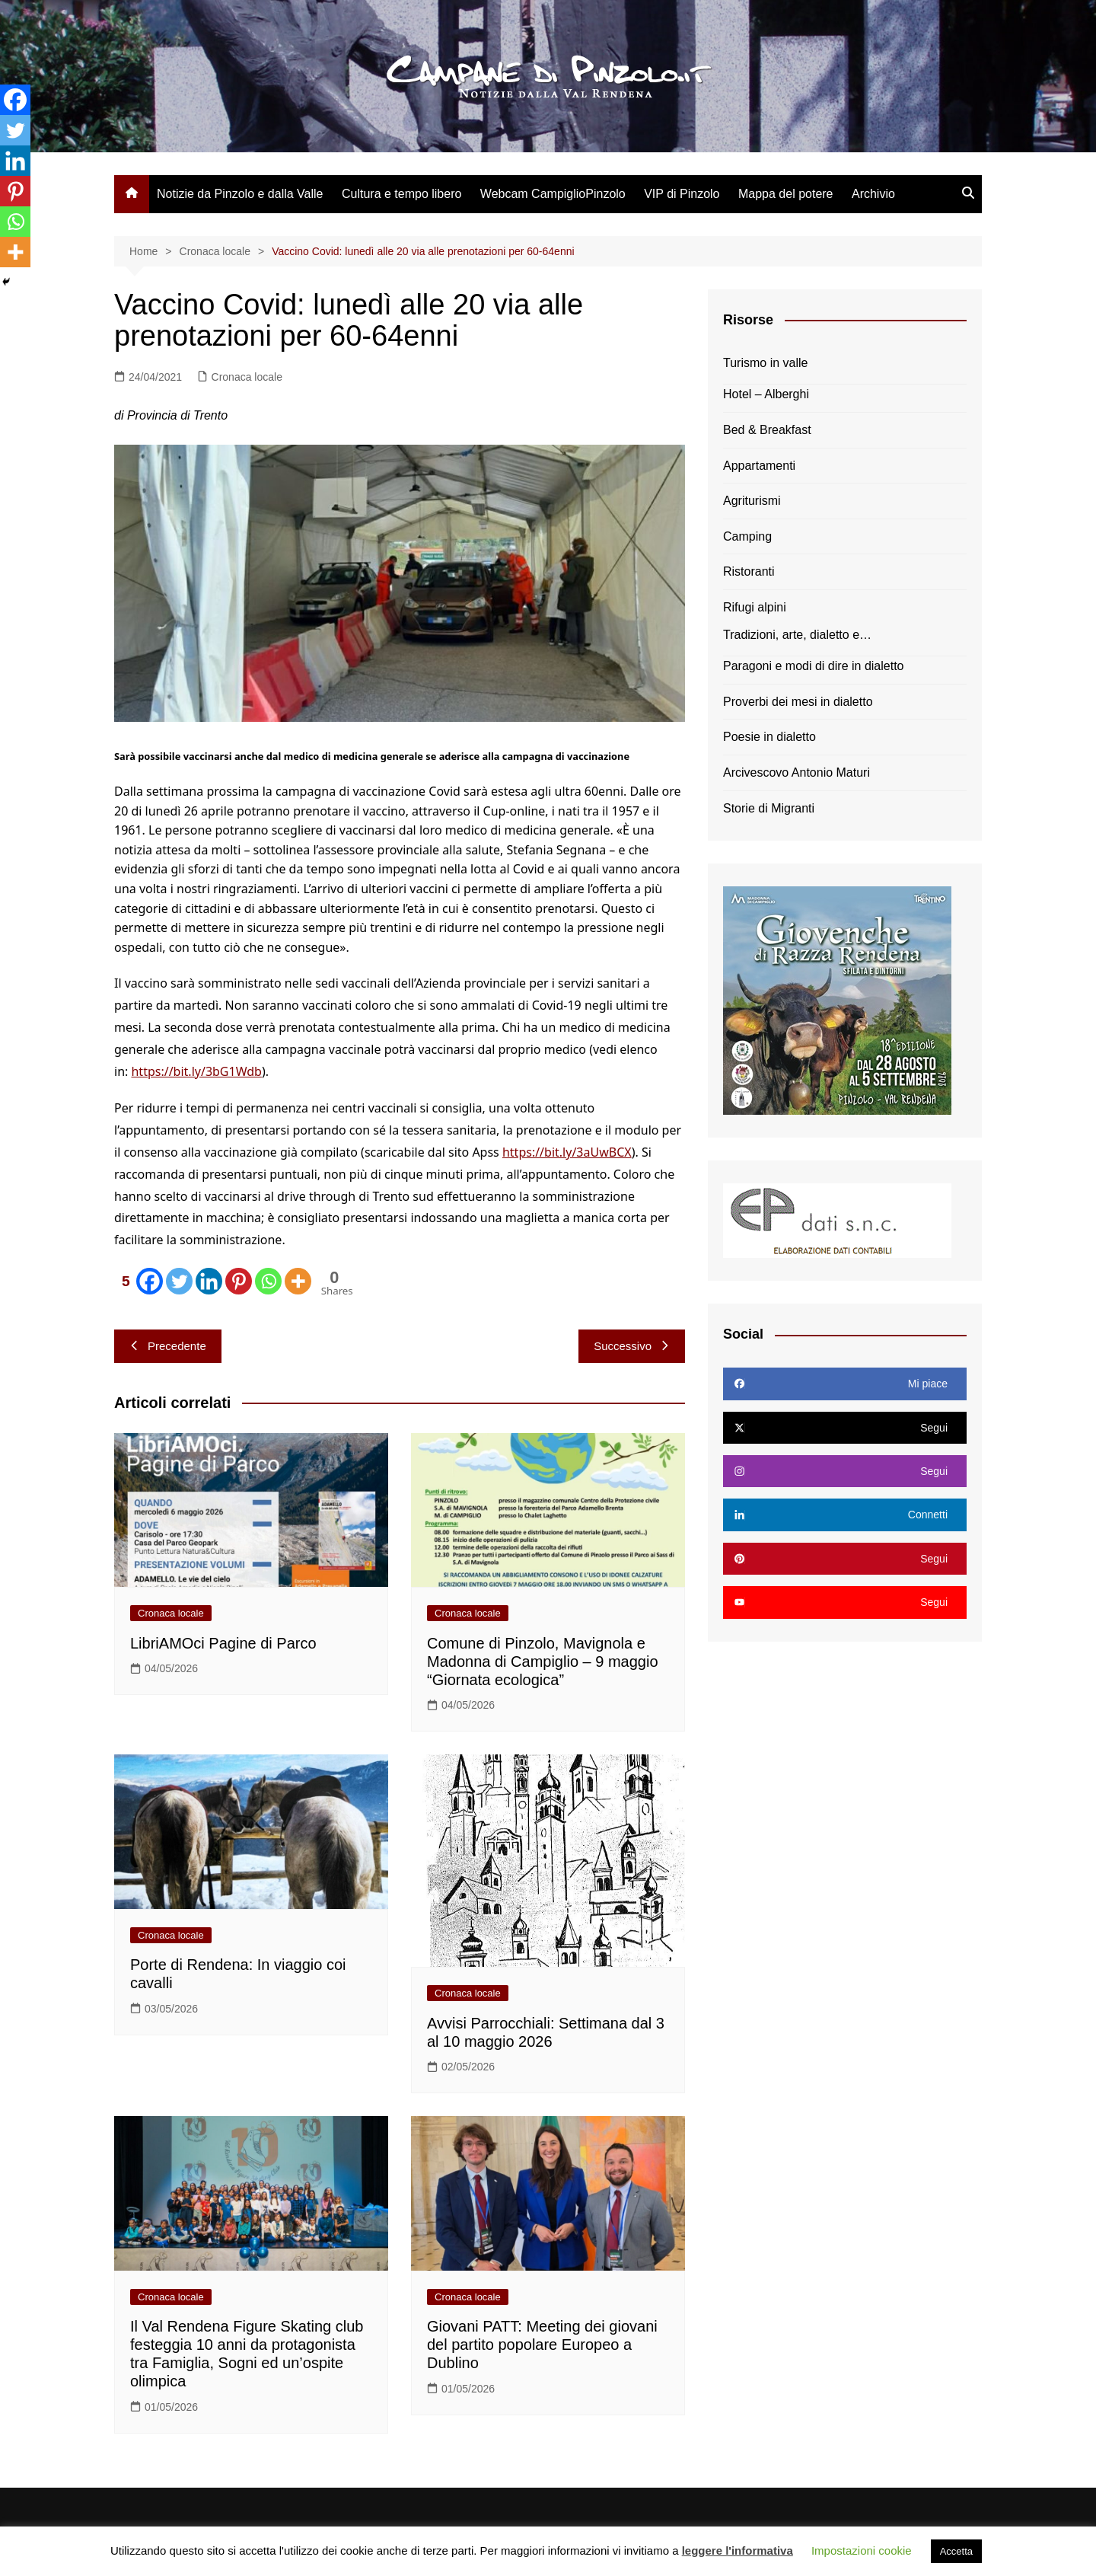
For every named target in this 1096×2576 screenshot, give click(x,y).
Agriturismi (752, 500)
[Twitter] (179, 1281)
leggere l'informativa (737, 2550)
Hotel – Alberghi (766, 394)
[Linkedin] (209, 1281)
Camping (747, 536)
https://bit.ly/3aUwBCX (567, 1152)
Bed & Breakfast (767, 429)
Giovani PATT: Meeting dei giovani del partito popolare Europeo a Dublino (542, 2344)
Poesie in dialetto (769, 736)
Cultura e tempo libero (401, 193)
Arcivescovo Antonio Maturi (796, 772)
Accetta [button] (956, 2551)
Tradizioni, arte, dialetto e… (797, 634)
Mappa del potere (785, 193)
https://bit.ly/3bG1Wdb (196, 1071)
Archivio (873, 193)
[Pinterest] (238, 1281)
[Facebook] (139, 1281)
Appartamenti (759, 465)
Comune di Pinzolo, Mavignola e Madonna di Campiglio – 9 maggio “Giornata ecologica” (542, 1661)
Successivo (632, 1345)
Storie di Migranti (768, 808)
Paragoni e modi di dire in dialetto (813, 665)
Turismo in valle (765, 362)
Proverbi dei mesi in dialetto (798, 701)
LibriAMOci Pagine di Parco (223, 1643)
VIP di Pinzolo (681, 193)
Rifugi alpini (754, 607)
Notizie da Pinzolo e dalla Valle (240, 193)
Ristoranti (749, 571)
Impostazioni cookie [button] (861, 2550)
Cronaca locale (247, 377)
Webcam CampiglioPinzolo (553, 193)
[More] (298, 1281)
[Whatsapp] (268, 1281)
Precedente (167, 1345)
